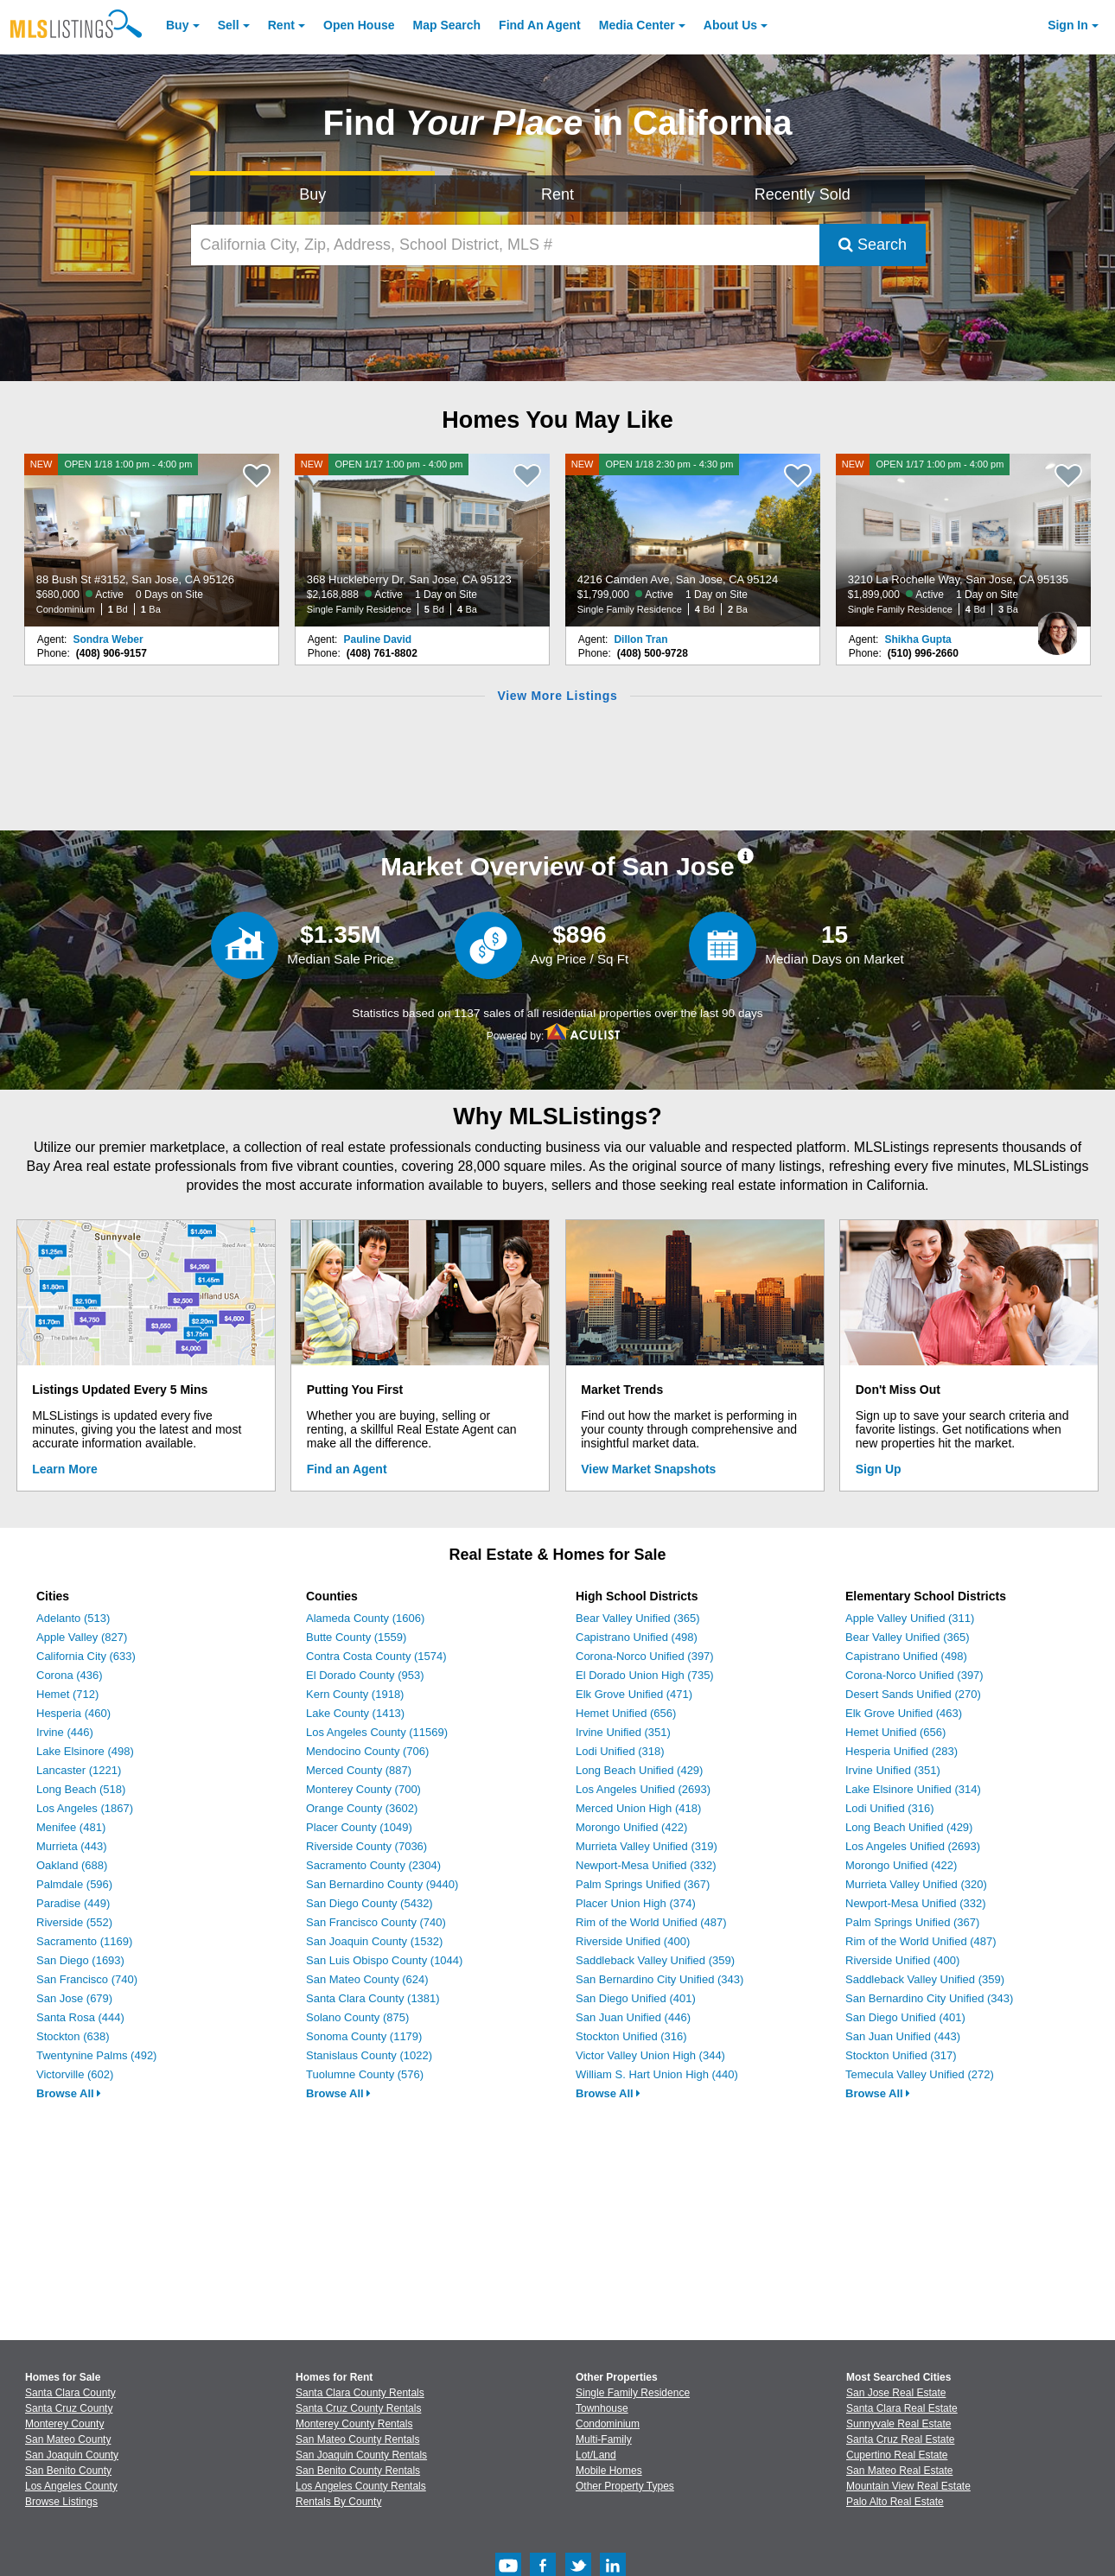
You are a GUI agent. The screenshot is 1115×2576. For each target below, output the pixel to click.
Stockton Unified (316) (631, 2036)
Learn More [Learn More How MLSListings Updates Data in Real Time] (64, 1469)
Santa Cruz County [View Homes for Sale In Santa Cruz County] (68, 2408)
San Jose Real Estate (896, 2393)
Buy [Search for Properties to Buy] (312, 194)
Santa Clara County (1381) (373, 1998)
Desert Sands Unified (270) (913, 1694)
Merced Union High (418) (638, 1808)
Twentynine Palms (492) (96, 2055)
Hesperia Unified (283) (901, 1751)
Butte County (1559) (356, 1637)
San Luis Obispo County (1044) (384, 1960)
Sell (228, 25)
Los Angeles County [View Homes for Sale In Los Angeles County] (71, 2486)
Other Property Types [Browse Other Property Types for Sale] (625, 2486)
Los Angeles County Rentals (361, 2486)
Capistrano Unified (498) (637, 1637)
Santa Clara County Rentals (360, 2393)
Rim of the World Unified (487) (651, 1922)
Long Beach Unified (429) (639, 1770)
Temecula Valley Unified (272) (919, 2074)
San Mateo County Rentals (357, 2439)
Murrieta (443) (71, 1846)
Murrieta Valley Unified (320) (916, 1884)
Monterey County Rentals (354, 2424)
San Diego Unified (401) (636, 1998)
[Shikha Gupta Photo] (1057, 626)
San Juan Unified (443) (902, 2036)
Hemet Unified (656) (626, 1713)
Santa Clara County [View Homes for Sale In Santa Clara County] (70, 2393)
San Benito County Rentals (358, 2471)
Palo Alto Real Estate (895, 2502)
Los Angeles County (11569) (377, 1732)
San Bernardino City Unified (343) (659, 1979)
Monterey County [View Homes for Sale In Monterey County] (64, 2424)
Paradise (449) (73, 1903)
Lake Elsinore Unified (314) (913, 1789)
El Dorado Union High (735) (645, 1675)
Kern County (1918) (355, 1694)
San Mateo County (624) (367, 1979)
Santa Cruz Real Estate (900, 2439)
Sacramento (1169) (84, 1941)
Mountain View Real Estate (908, 2486)
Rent (281, 25)
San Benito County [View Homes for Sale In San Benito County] (68, 2471)
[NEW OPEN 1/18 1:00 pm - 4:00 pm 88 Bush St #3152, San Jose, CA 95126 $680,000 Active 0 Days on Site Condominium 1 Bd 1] (152, 540)
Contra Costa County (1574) (376, 1656)
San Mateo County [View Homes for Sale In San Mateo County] (68, 2439)
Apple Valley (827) (81, 1637)
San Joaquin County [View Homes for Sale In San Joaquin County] (71, 2455)
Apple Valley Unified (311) (909, 1618)
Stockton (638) (73, 2036)
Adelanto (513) (73, 1618)
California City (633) (86, 1656)
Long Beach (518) (80, 1789)
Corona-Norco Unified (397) (645, 1656)
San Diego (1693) (80, 1960)
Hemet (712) (67, 1694)
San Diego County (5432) (369, 1903)
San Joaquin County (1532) (374, 1941)
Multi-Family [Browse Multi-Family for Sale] (604, 2439)
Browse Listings (61, 2502)
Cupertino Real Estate (896, 2455)
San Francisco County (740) (376, 1922)
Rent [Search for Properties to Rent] (557, 194)
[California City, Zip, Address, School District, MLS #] (505, 245)
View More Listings (557, 696)
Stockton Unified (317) (901, 2055)
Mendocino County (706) (367, 1751)
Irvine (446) (64, 1732)
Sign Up (879, 1469)
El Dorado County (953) (365, 1675)
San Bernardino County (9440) (382, 1884)
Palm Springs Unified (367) (643, 1884)
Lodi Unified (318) (620, 1751)
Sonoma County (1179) (364, 2036)
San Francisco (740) (86, 1979)
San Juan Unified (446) (633, 2017)
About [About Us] (730, 25)
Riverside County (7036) (366, 1846)
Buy (177, 25)
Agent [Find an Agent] (540, 25)
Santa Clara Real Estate (902, 2408)
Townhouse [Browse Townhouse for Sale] (602, 2408)
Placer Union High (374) (636, 1903)
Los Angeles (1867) (84, 1808)
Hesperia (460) (73, 1713)
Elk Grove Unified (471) (634, 1694)
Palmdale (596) (74, 1884)
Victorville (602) (74, 2074)
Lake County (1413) (355, 1713)
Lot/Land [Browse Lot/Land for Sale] (596, 2455)
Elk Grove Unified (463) (903, 1713)
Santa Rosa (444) (80, 2017)
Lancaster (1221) (78, 1770)
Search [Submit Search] (872, 244)
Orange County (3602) (361, 1808)
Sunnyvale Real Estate (898, 2424)
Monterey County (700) (363, 1789)
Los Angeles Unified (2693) (643, 1789)
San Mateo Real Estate (899, 2471)
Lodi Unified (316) (889, 1808)
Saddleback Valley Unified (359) (655, 1960)
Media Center (637, 25)
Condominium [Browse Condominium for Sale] (608, 2424)
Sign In (1068, 25)
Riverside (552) (74, 1922)
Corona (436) (69, 1675)
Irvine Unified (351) (623, 1732)
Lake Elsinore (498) (85, 1751)
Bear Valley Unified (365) (638, 1618)
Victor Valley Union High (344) (650, 2055)
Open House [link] (358, 25)
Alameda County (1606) (365, 1618)
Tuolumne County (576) (365, 2074)
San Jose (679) (74, 1998)
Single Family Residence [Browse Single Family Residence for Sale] (633, 2393)
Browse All (68, 2093)
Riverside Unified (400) (633, 1941)
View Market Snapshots (648, 1469)
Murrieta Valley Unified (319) (646, 1846)
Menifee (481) (70, 1827)
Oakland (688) (71, 1865)
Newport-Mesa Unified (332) (646, 1865)
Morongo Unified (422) (631, 1827)
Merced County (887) (358, 1770)
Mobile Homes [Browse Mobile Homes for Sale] (609, 2471)
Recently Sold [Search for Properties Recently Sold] (803, 194)
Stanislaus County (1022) (369, 2055)
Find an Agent (347, 1469)
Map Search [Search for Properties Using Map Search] (447, 25)
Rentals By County (338, 2502)
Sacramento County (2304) (373, 1865)
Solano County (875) (357, 2017)
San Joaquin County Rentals (361, 2455)
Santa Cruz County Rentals (358, 2408)
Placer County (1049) (359, 1827)
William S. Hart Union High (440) (657, 2074)
